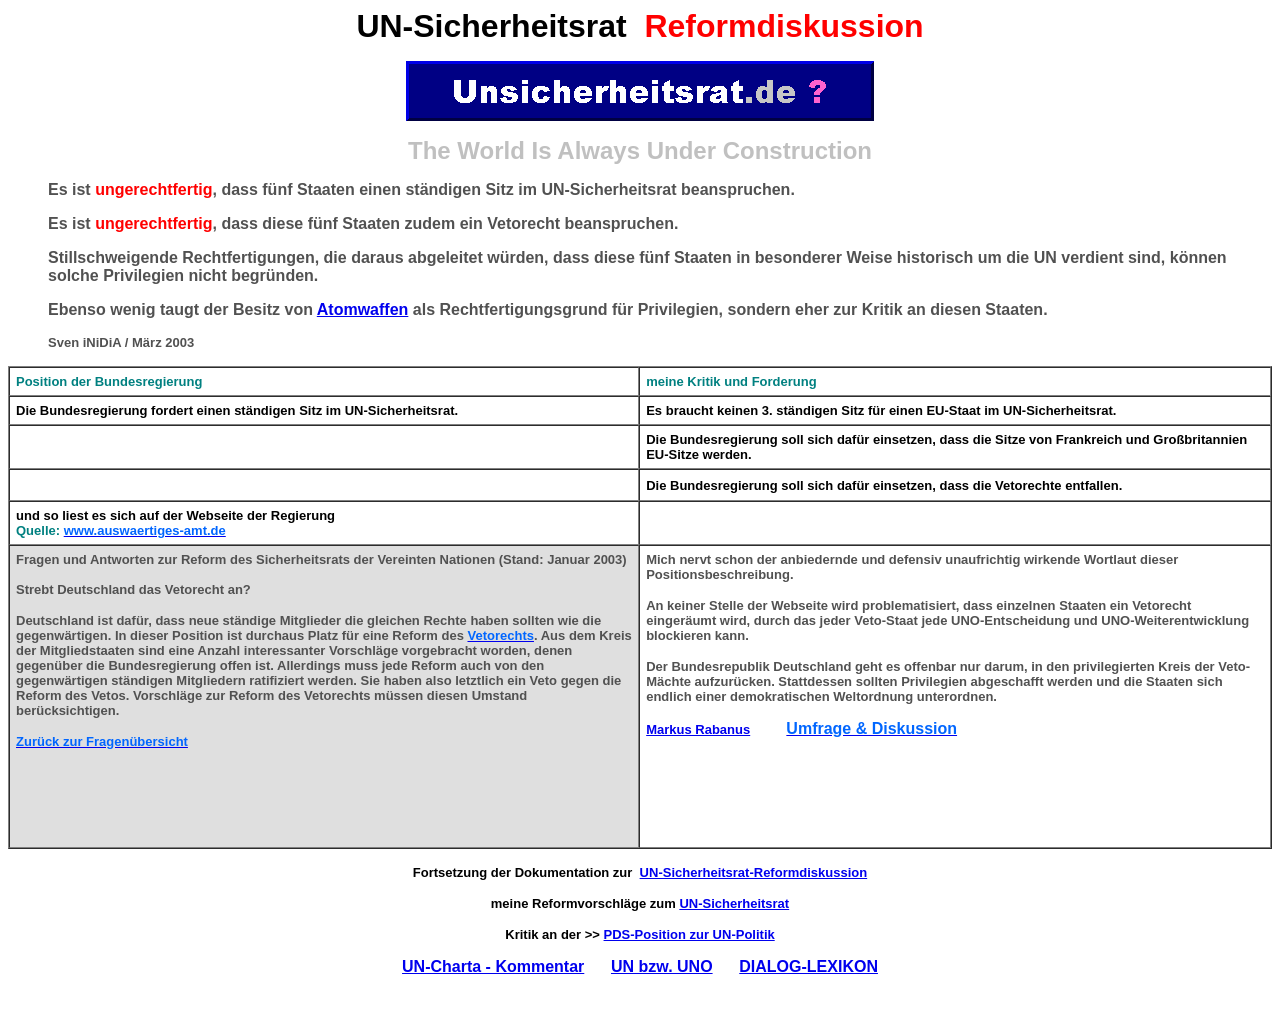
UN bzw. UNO (662, 966)
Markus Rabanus (698, 729)
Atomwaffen (363, 309)
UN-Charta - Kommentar (493, 966)
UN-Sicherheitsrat (734, 903)
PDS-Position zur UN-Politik (689, 934)
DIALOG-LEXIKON (808, 966)
